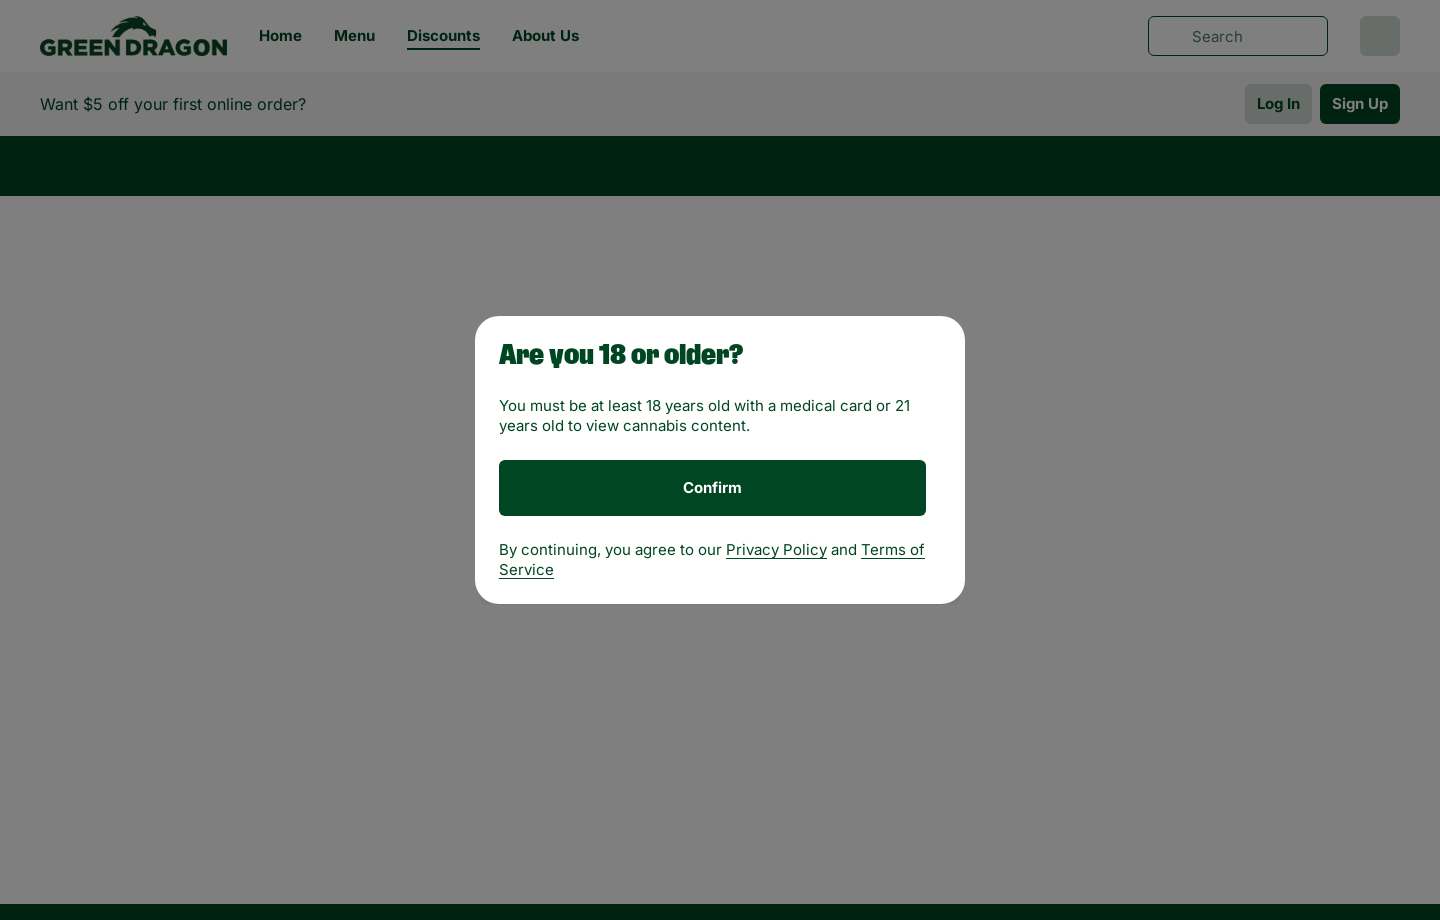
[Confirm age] (712, 488)
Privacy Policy (776, 549)
